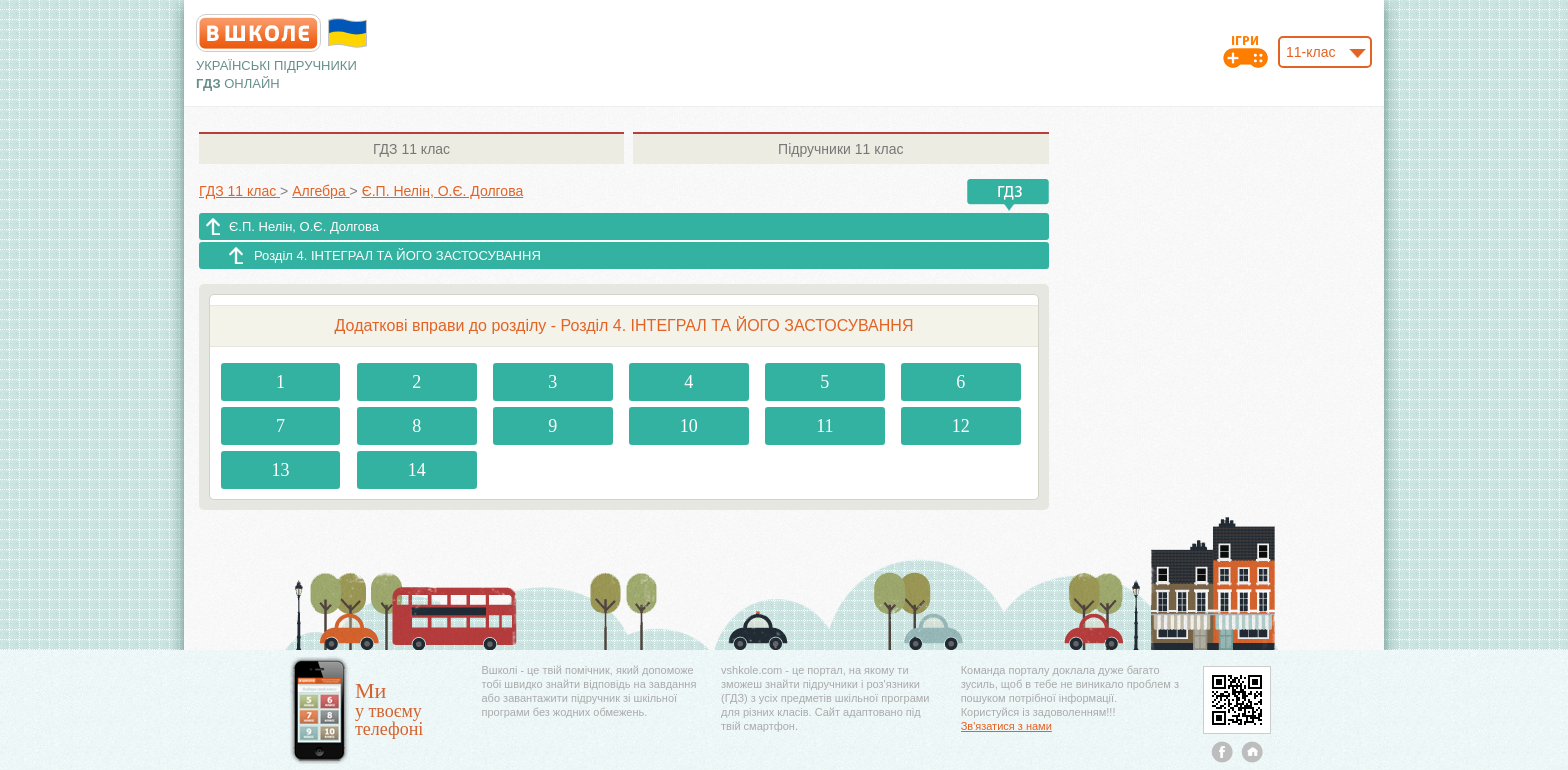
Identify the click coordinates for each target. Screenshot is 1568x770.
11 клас (411, 149)
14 (417, 470)
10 (689, 426)
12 (961, 426)
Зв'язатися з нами (1006, 726)
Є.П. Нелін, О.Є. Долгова (304, 226)
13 (281, 470)
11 (824, 426)
